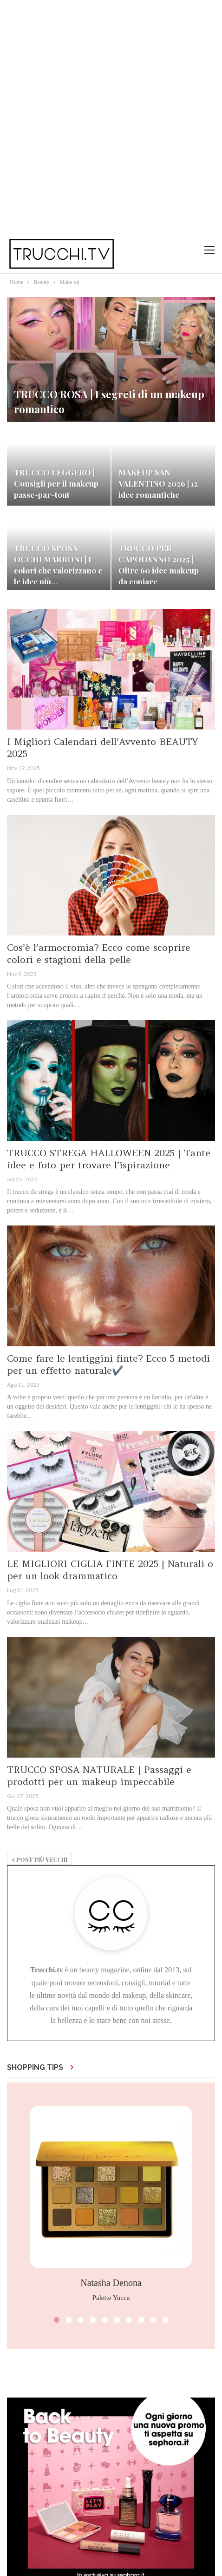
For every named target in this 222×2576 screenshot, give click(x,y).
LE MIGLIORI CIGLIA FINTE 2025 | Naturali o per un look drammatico (110, 1569)
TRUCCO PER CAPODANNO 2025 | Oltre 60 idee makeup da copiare (158, 564)
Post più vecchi (39, 1859)
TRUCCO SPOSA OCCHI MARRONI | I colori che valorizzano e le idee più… (58, 564)
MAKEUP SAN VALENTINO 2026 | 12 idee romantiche (158, 483)
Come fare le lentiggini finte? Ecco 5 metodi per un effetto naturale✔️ (108, 1364)
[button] (56, 2320)
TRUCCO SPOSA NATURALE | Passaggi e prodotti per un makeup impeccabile (99, 1775)
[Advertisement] (111, 116)
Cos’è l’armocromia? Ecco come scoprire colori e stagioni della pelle (98, 953)
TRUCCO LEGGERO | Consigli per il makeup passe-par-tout (56, 483)
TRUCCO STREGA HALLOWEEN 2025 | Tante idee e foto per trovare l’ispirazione (108, 1159)
